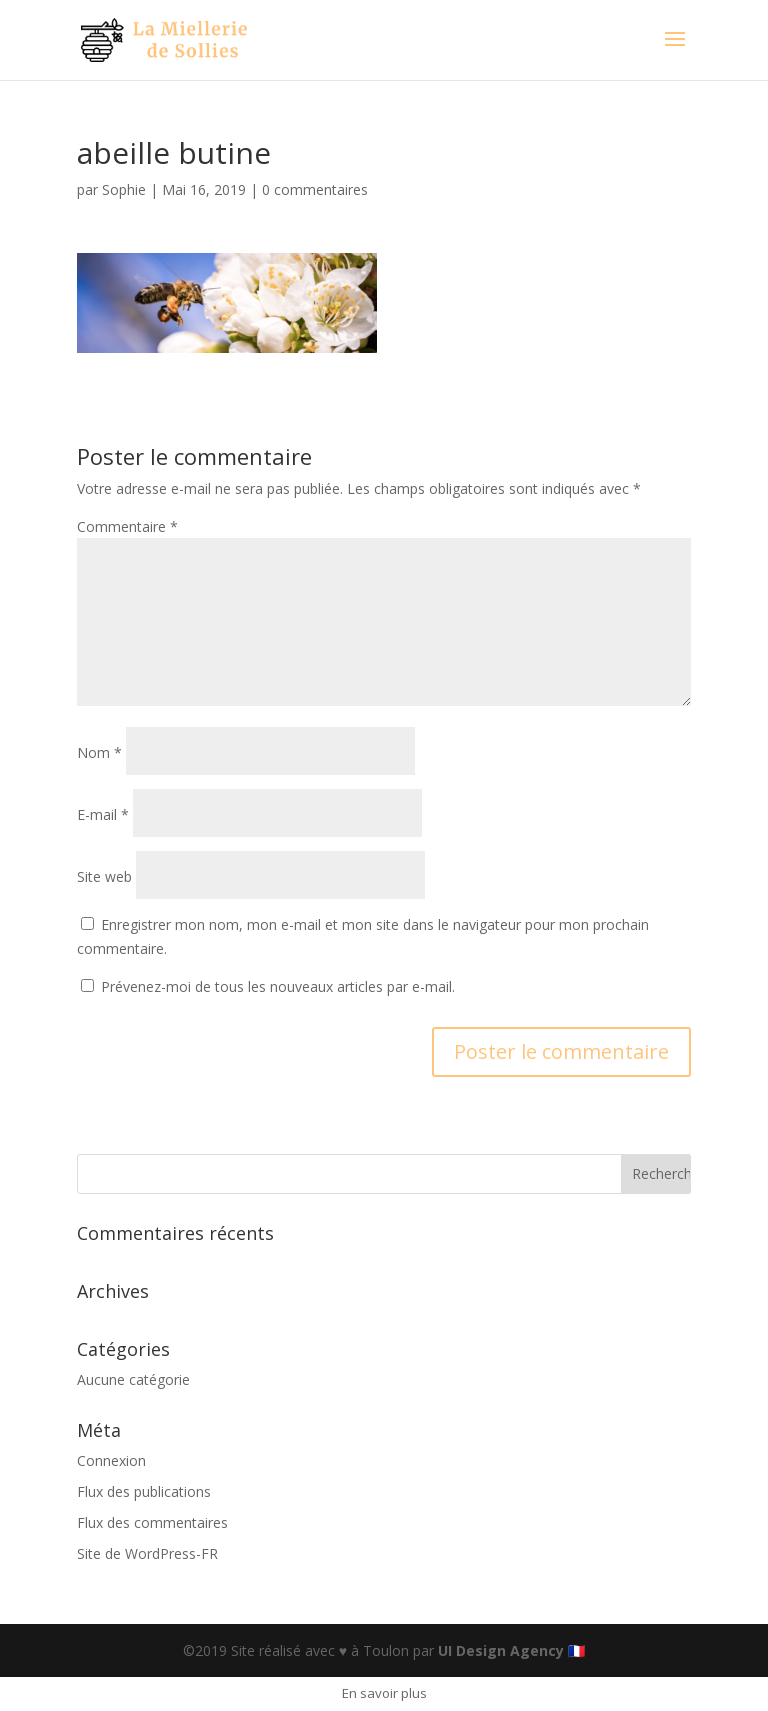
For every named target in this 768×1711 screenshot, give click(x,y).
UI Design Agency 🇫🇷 (511, 1650)
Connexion (111, 1460)
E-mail (103, 814)
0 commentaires (315, 189)
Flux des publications (144, 1491)
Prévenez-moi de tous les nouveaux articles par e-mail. (278, 986)
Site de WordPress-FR (147, 1553)
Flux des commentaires (152, 1522)
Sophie (124, 189)
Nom (99, 752)
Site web (104, 876)
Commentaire (127, 526)
